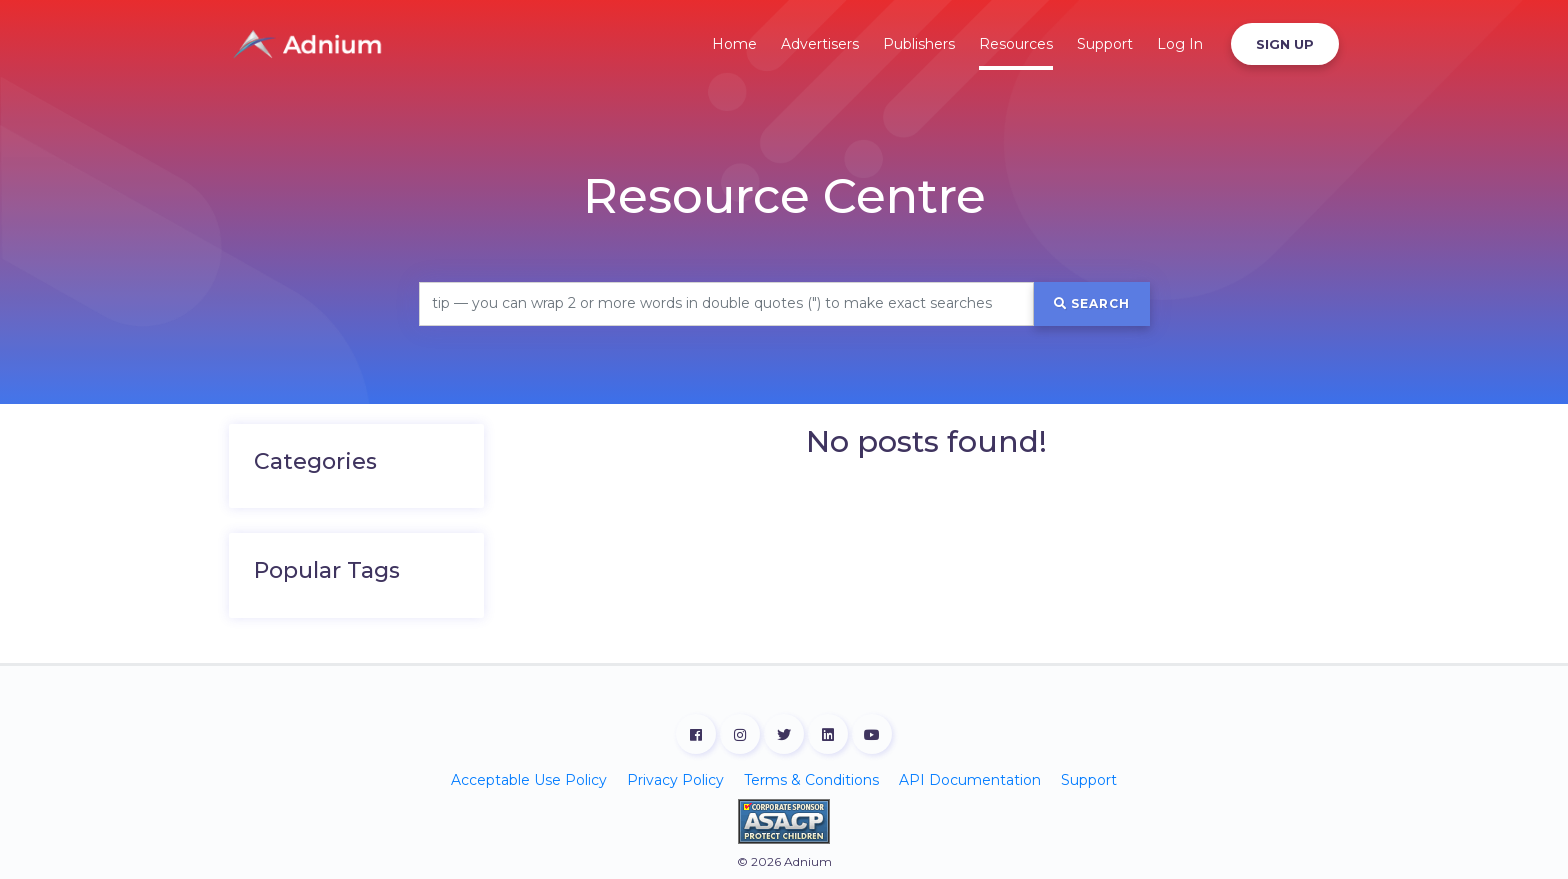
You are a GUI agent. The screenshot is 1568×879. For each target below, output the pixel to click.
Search (1092, 303)
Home (734, 44)
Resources (1016, 44)
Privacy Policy (675, 780)
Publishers (919, 44)
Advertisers (820, 44)
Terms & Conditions (811, 780)
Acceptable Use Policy (529, 780)
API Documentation (970, 780)
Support (1105, 44)
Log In (1180, 44)
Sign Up (1285, 44)
